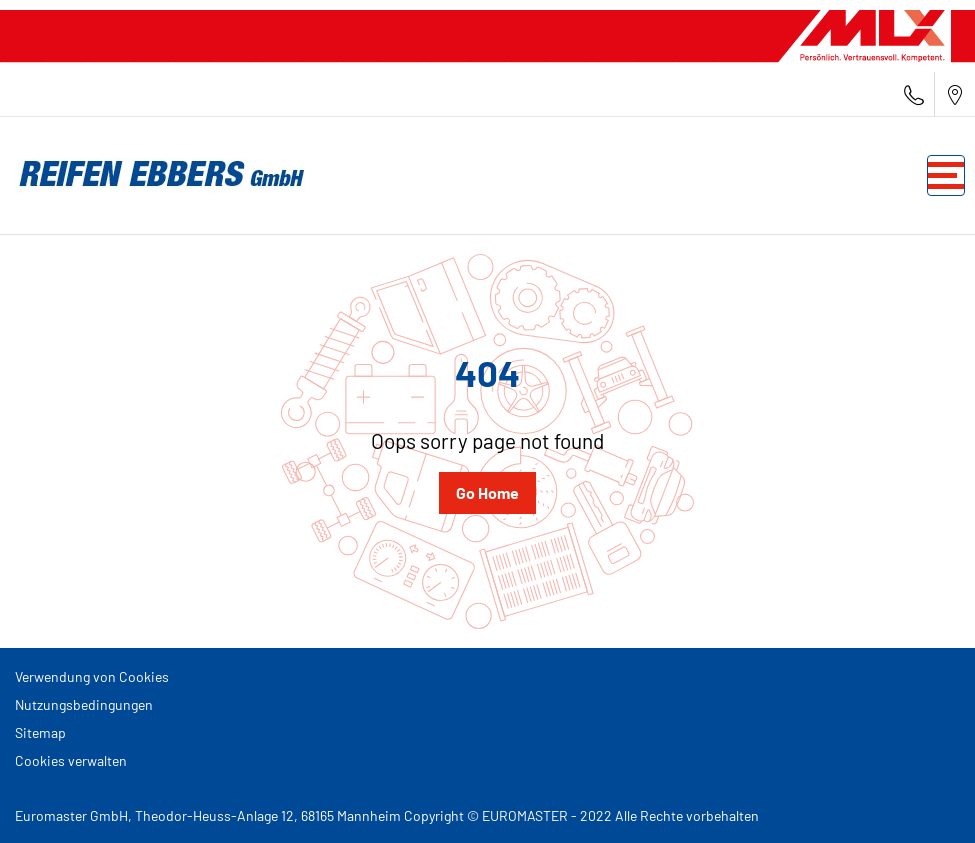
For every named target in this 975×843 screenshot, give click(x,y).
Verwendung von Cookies (92, 676)
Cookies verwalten (71, 760)
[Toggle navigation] (946, 175)
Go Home (487, 492)
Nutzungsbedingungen (84, 704)
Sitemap (40, 732)
